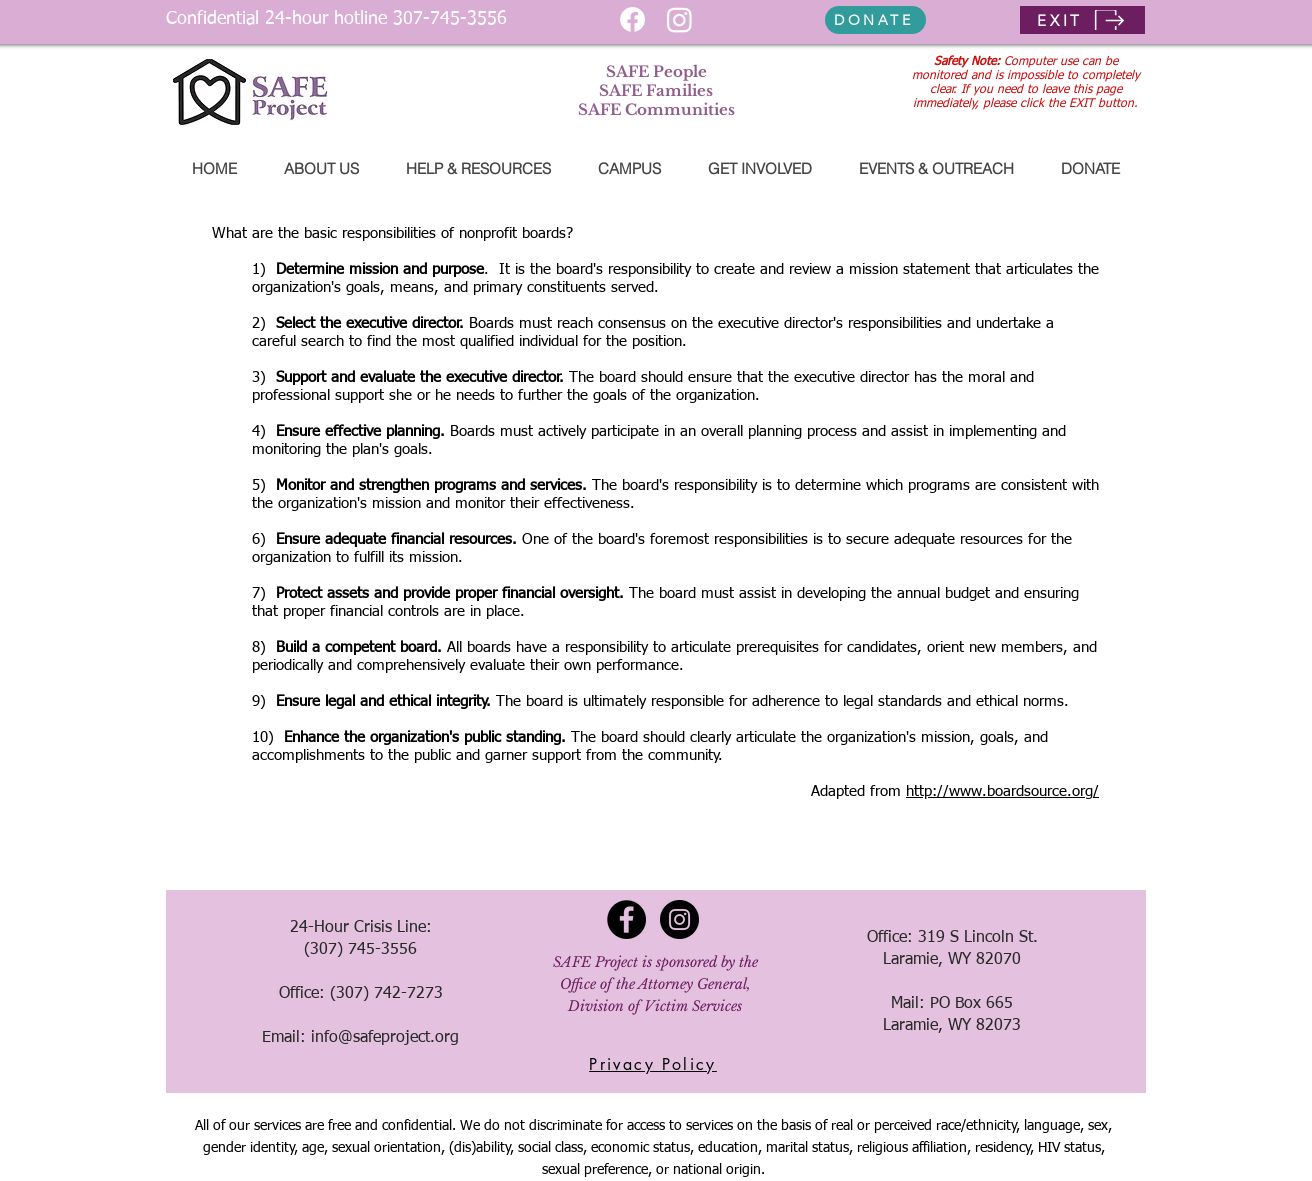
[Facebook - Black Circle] (626, 919)
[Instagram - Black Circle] (679, 919)
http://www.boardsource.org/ (1002, 791)
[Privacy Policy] (653, 1064)
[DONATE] (875, 20)
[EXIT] (1082, 20)
